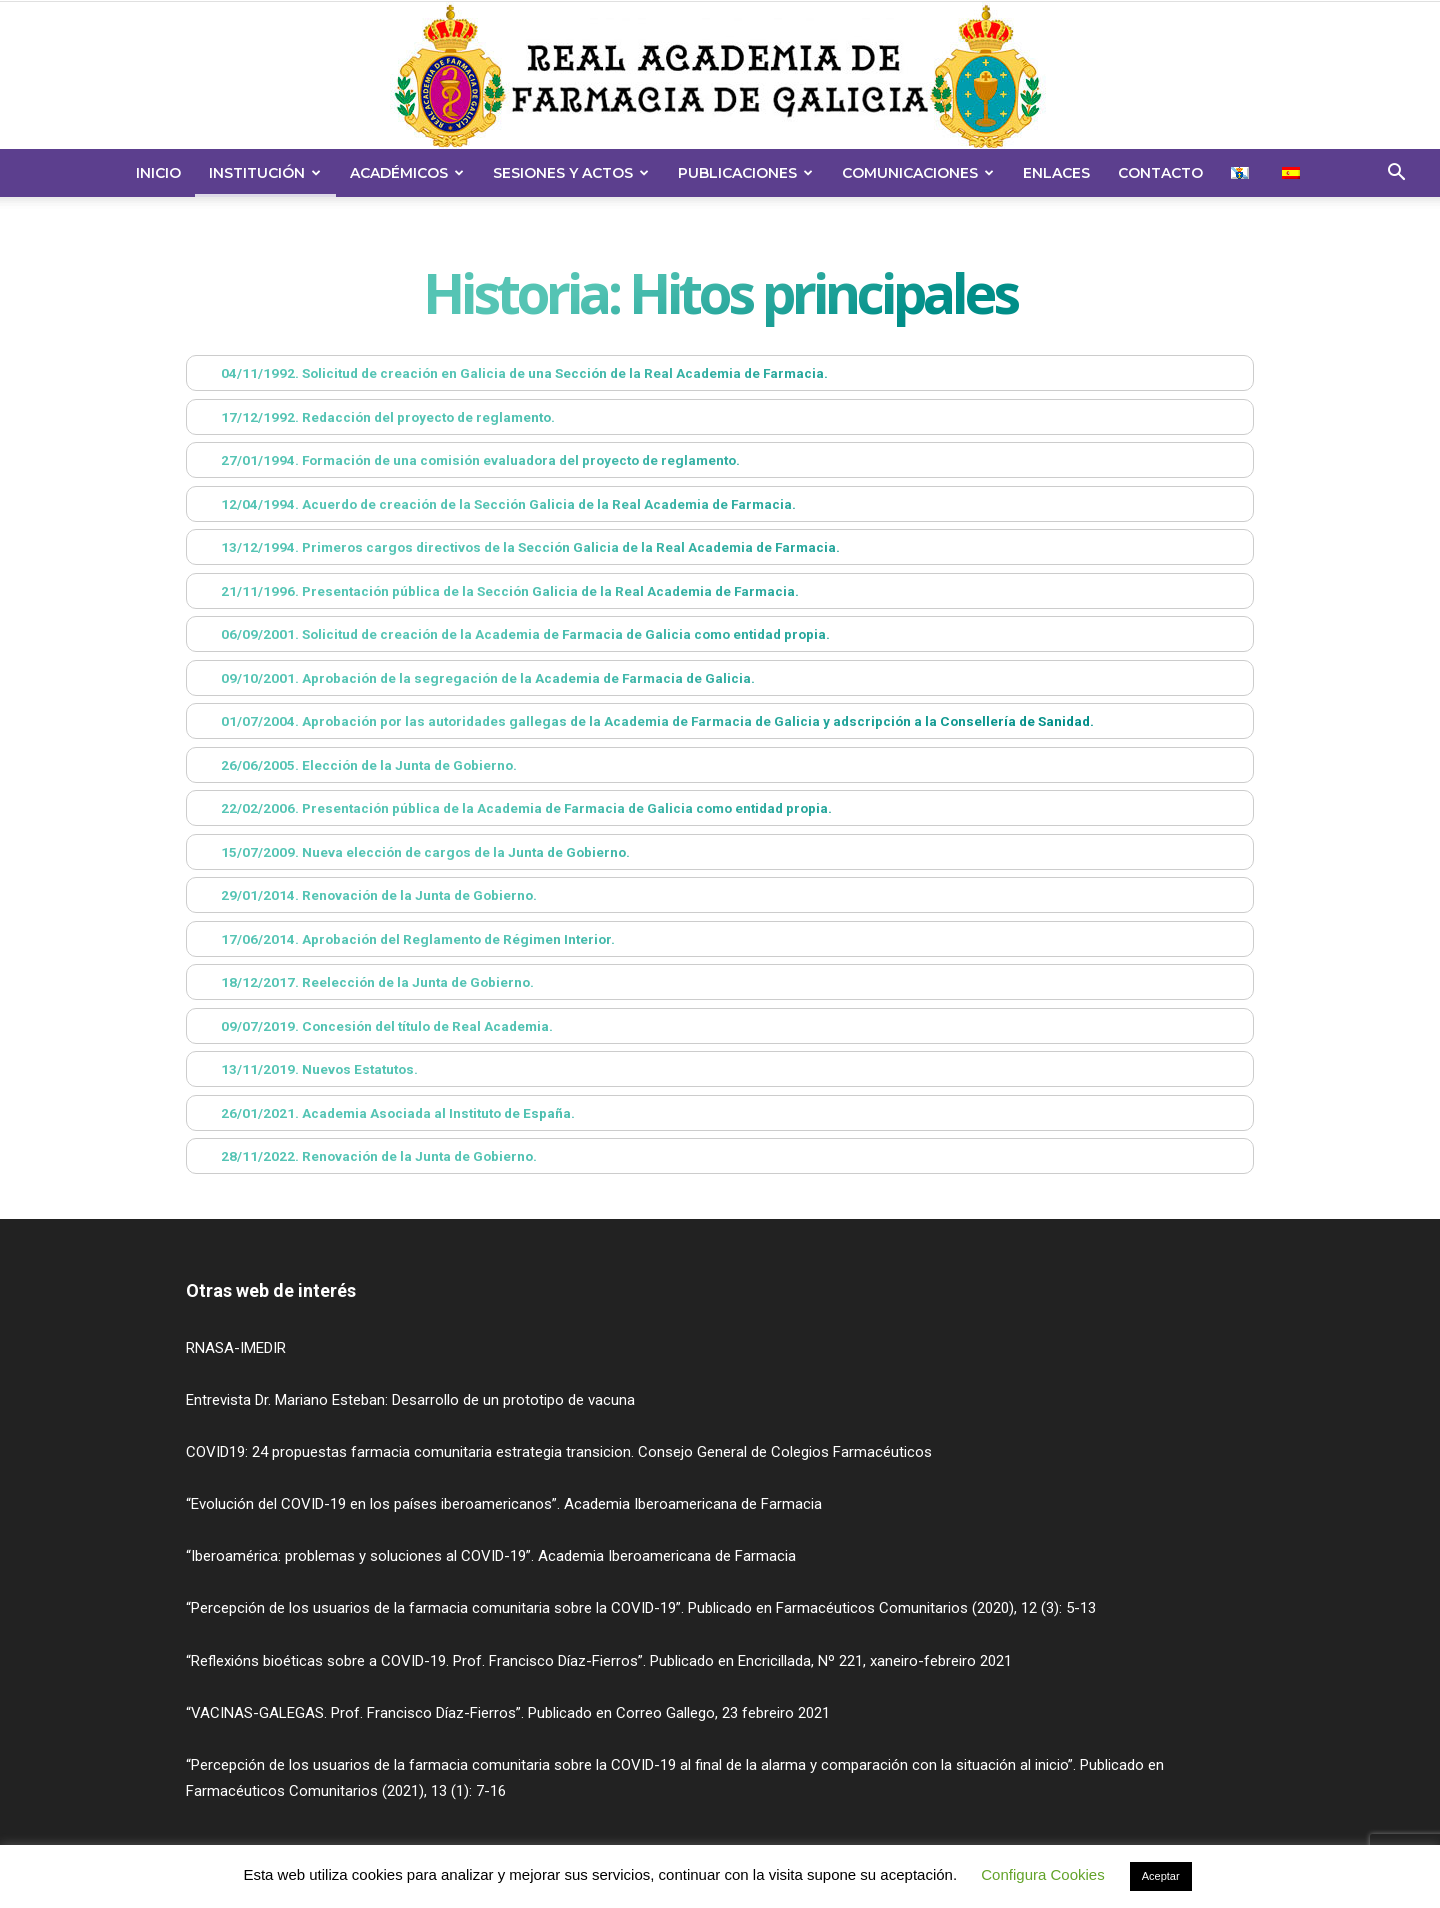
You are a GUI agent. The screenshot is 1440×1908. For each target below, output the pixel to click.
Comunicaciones (918, 173)
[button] (1396, 174)
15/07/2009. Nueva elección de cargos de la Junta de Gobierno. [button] (412, 852)
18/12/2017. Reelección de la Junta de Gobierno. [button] (364, 982)
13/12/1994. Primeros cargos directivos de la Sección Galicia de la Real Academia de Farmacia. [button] (517, 547)
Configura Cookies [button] (1042, 1874)
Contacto (1160, 173)
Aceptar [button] (1161, 1876)
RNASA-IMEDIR (236, 1348)
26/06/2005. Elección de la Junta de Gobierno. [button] (355, 765)
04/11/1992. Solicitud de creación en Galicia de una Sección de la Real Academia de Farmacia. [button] (511, 373)
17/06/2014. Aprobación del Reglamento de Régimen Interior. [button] (404, 939)
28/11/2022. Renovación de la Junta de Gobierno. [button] (365, 1156)
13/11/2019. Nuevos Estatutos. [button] (306, 1069)
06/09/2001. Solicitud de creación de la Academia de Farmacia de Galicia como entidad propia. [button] (512, 634)
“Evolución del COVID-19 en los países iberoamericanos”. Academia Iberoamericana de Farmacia (504, 1504)
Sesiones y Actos (571, 173)
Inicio (158, 173)
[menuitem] (1242, 173)
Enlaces (1056, 173)
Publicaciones (745, 173)
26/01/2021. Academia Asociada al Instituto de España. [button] (384, 1113)
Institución (265, 173)
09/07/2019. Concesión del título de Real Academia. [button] (373, 1026)
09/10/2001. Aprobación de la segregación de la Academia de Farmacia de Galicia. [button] (474, 678)
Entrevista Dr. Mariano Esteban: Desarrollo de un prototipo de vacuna (410, 1400)
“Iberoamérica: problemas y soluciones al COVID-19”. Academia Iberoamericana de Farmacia (491, 1556)
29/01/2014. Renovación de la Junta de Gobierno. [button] (365, 895)
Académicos (407, 173)
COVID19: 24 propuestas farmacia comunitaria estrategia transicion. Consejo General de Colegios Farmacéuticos (559, 1452)
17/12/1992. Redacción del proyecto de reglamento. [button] (374, 417)
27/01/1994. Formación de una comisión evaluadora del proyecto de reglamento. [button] (467, 460)
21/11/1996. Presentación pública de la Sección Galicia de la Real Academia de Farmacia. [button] (496, 591)
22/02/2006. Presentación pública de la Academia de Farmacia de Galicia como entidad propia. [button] (513, 808)
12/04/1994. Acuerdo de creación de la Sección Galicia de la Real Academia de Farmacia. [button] (495, 504)
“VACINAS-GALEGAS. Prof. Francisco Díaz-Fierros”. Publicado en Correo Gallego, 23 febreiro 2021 (508, 1713)
